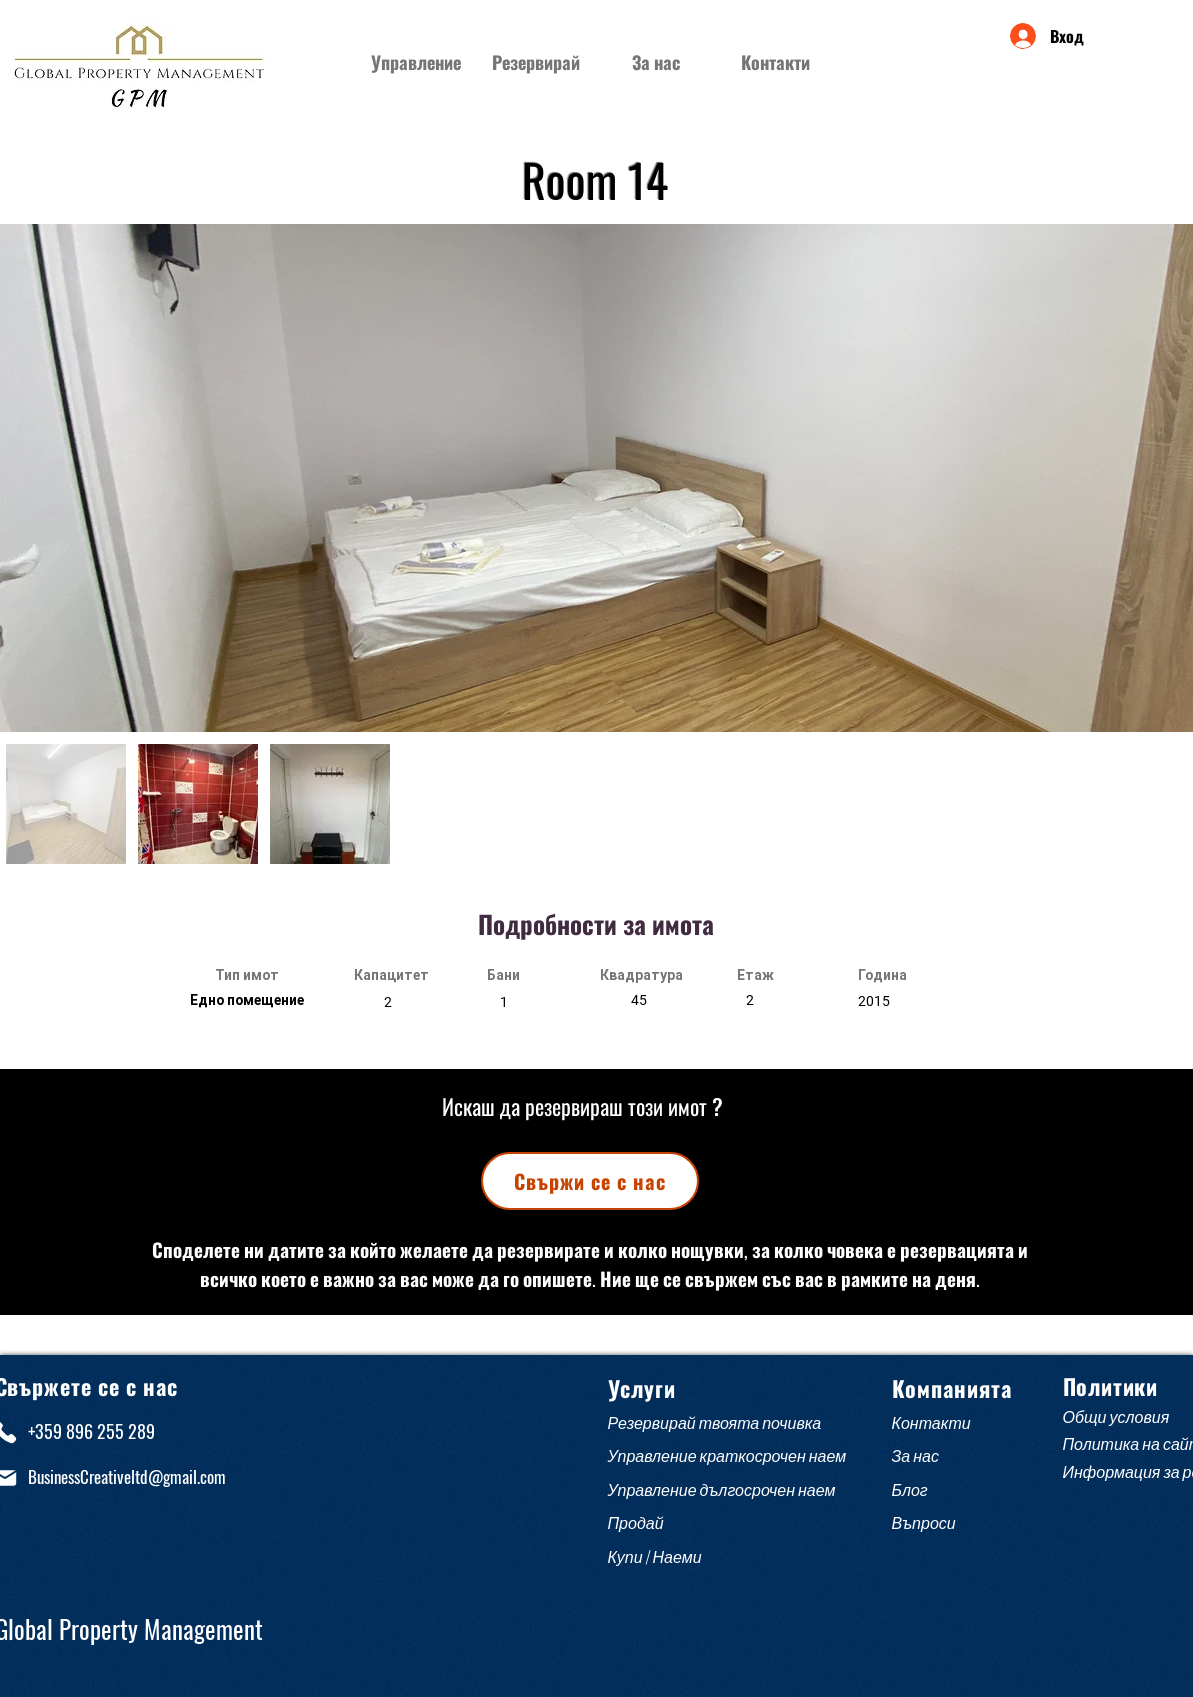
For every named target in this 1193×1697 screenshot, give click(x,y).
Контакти (931, 1423)
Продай (636, 1523)
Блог (910, 1490)
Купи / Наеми (655, 1557)
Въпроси (927, 1523)
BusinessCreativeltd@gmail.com (127, 1476)
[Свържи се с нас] (590, 1181)
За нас (915, 1456)
